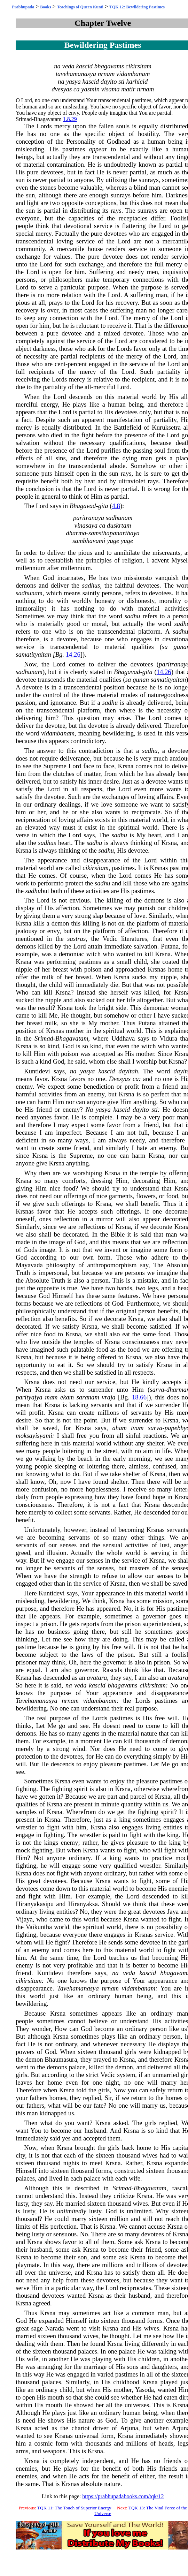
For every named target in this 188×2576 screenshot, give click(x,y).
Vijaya (24, 1919)
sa (165, 646)
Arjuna (129, 2428)
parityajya (29, 1397)
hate (141, 1147)
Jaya (173, 1911)
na (57, 66)
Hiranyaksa (83, 1904)
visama (110, 89)
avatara (97, 1677)
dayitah (128, 1071)
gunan (141, 679)
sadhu (132, 616)
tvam (137, 1427)
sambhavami (88, 540)
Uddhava (123, 1038)
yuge (113, 540)
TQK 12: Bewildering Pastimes (137, 7)
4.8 (116, 505)
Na (89, 1109)
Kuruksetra (166, 427)
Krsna (126, 766)
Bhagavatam (48, 119)
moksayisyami (34, 1435)
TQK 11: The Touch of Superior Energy (74, 2507)
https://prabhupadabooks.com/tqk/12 (123, 2496)
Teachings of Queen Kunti (80, 7)
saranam (88, 1397)
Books (45, 7)
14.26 (73, 654)
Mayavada (29, 1265)
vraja (108, 1397)
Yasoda (144, 2389)
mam (51, 1397)
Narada (54, 2328)
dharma (76, 533)
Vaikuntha (39, 1927)
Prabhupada (23, 7)
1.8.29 (70, 119)
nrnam (106, 73)
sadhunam (119, 517)
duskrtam (119, 525)
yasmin (90, 89)
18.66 (139, 1397)
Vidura (168, 1038)
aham (119, 1427)
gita (103, 505)
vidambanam (133, 73)
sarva (157, 1389)
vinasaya (86, 525)
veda (68, 66)
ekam (67, 1397)
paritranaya (88, 517)
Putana (170, 946)
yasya (73, 81)
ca (76, 89)
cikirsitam (138, 66)
